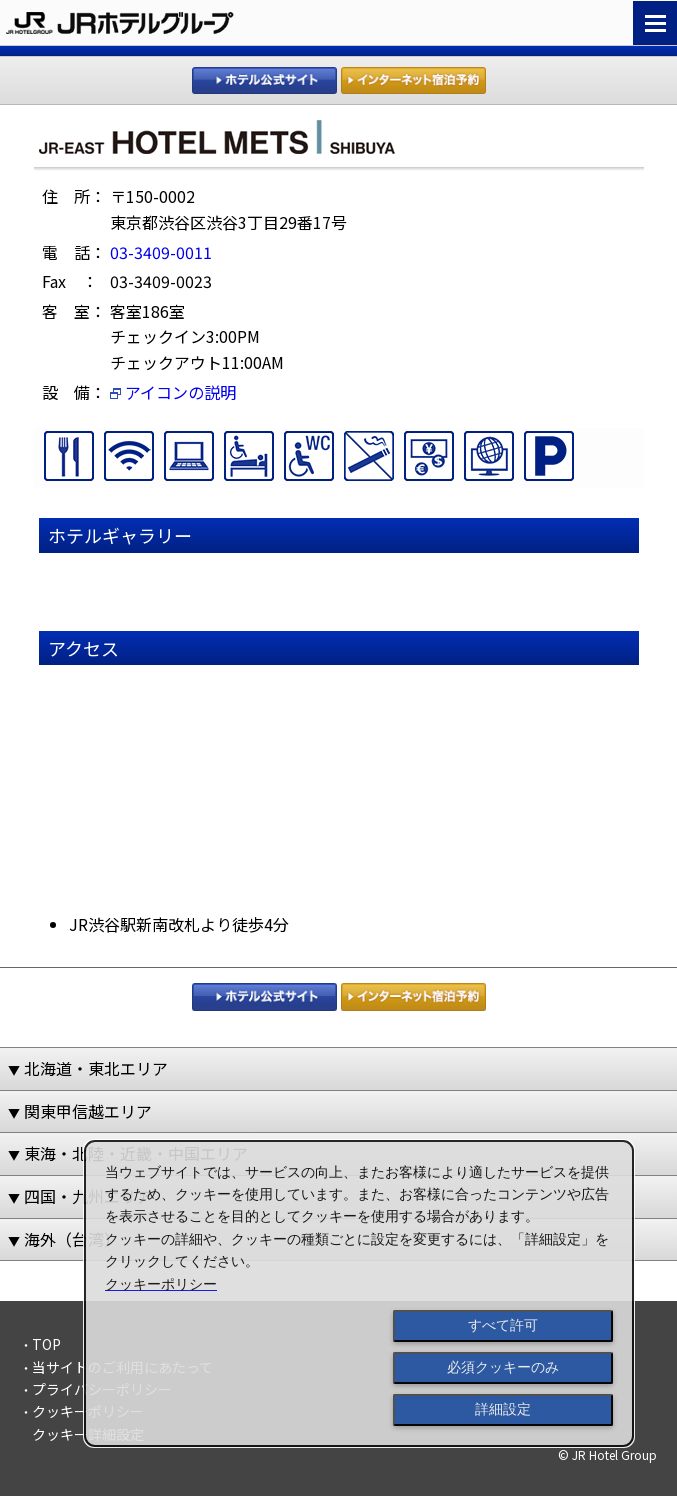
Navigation (655, 23)
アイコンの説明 (173, 392)
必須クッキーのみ (503, 1367)
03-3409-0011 (161, 252)
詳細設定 (503, 1409)
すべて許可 (503, 1325)
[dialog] (359, 1293)
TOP (46, 1344)
